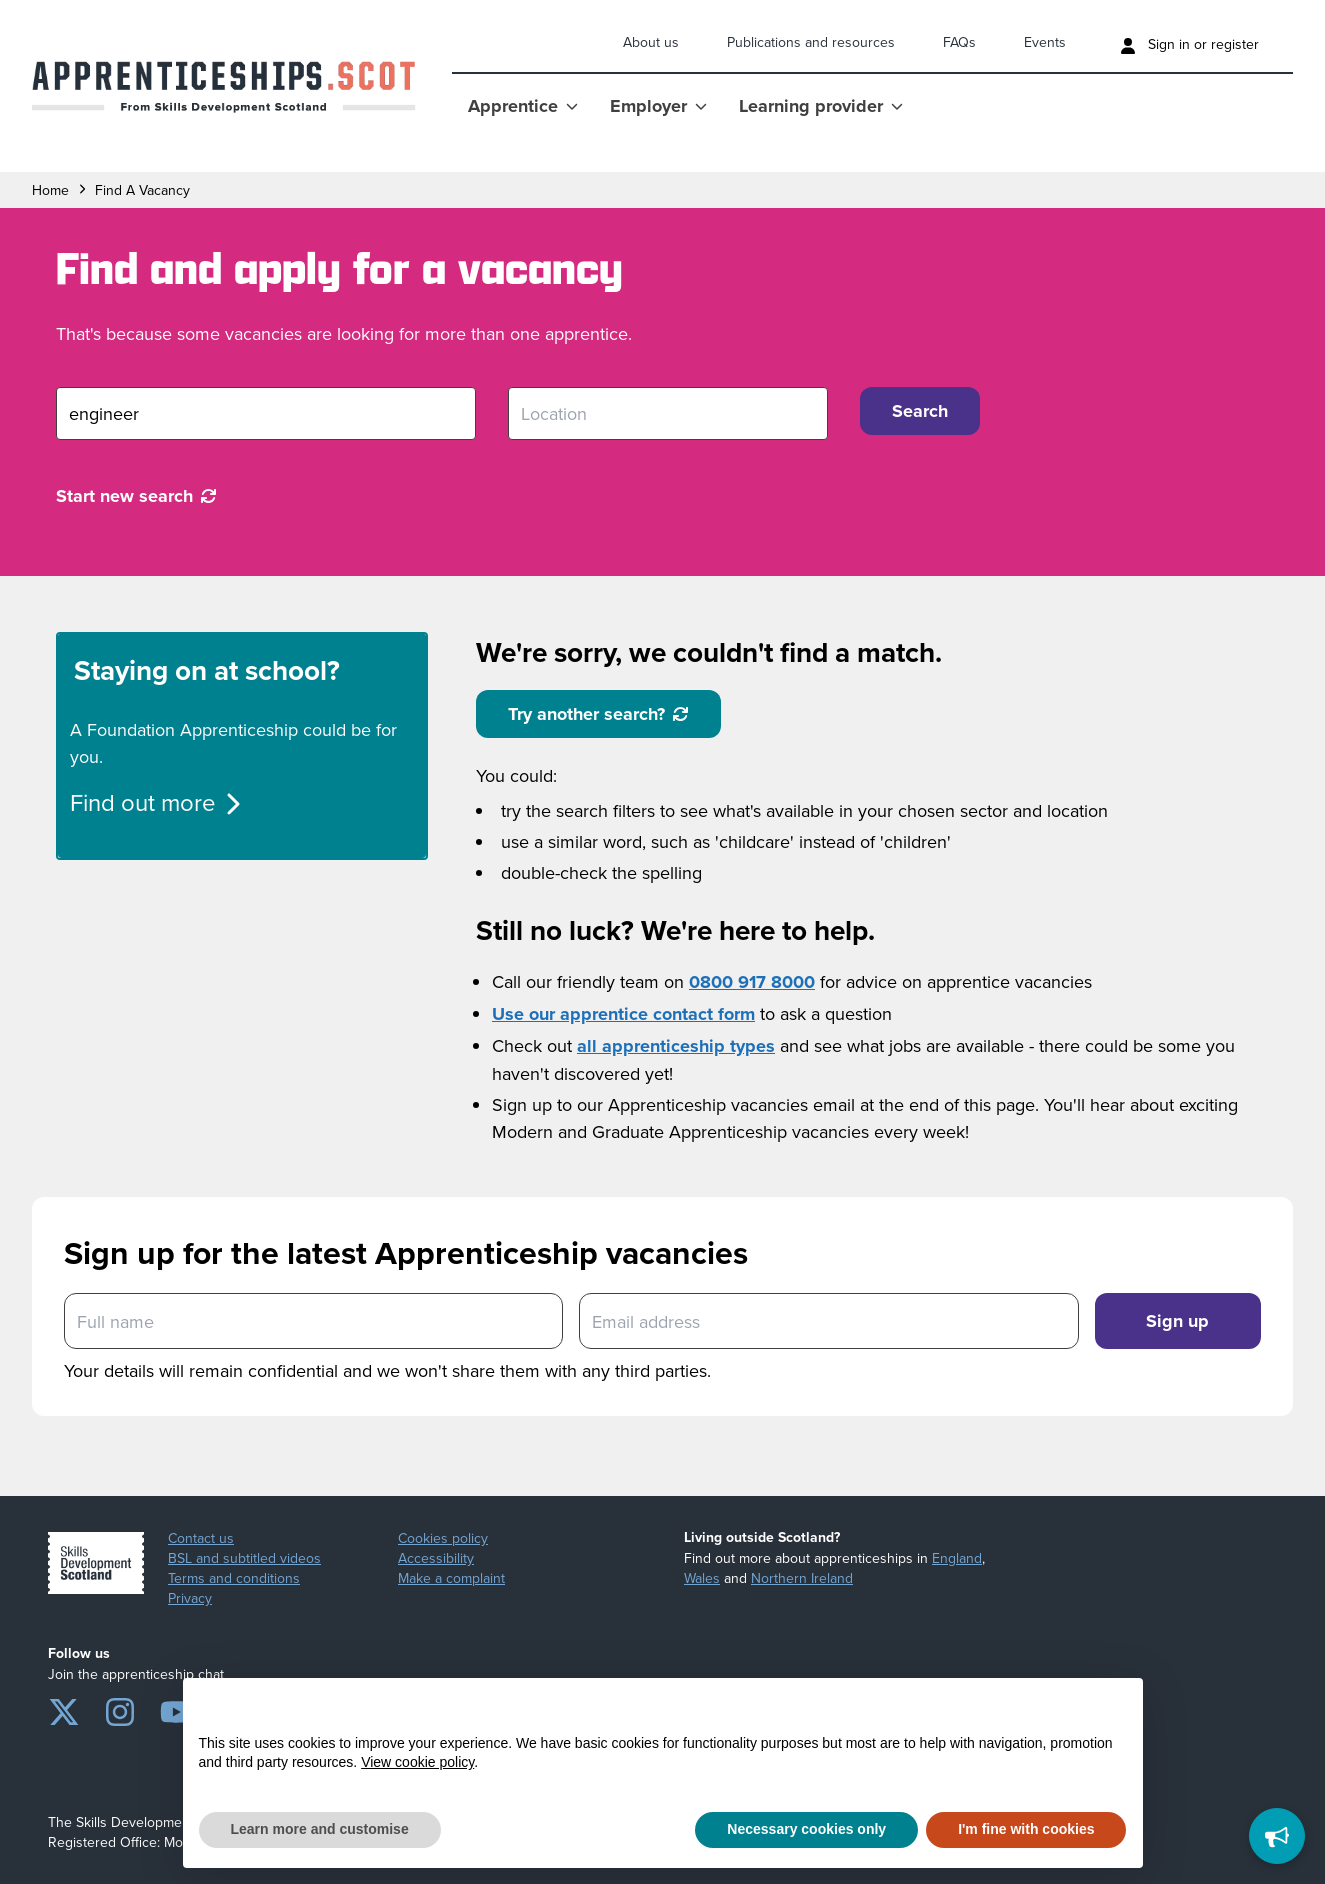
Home (50, 190)
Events (1045, 42)
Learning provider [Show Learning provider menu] (821, 106)
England (957, 1558)
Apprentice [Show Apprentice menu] (523, 106)
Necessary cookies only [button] (806, 1829)
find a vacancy (142, 190)
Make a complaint (451, 1578)
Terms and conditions (234, 1578)
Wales (702, 1578)
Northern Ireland (802, 1578)
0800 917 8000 (752, 982)
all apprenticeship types (676, 1046)
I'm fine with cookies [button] (1026, 1829)
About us (651, 42)
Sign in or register (1189, 44)
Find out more (157, 802)
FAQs (959, 42)
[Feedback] (1277, 1836)
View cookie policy (417, 1762)
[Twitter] (64, 1708)
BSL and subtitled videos (244, 1558)
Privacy (190, 1598)
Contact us (201, 1538)
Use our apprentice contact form (623, 1014)
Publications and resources (811, 42)
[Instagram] (120, 1708)
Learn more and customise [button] (320, 1829)
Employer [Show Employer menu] (658, 106)
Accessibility (436, 1558)
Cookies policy (443, 1538)
